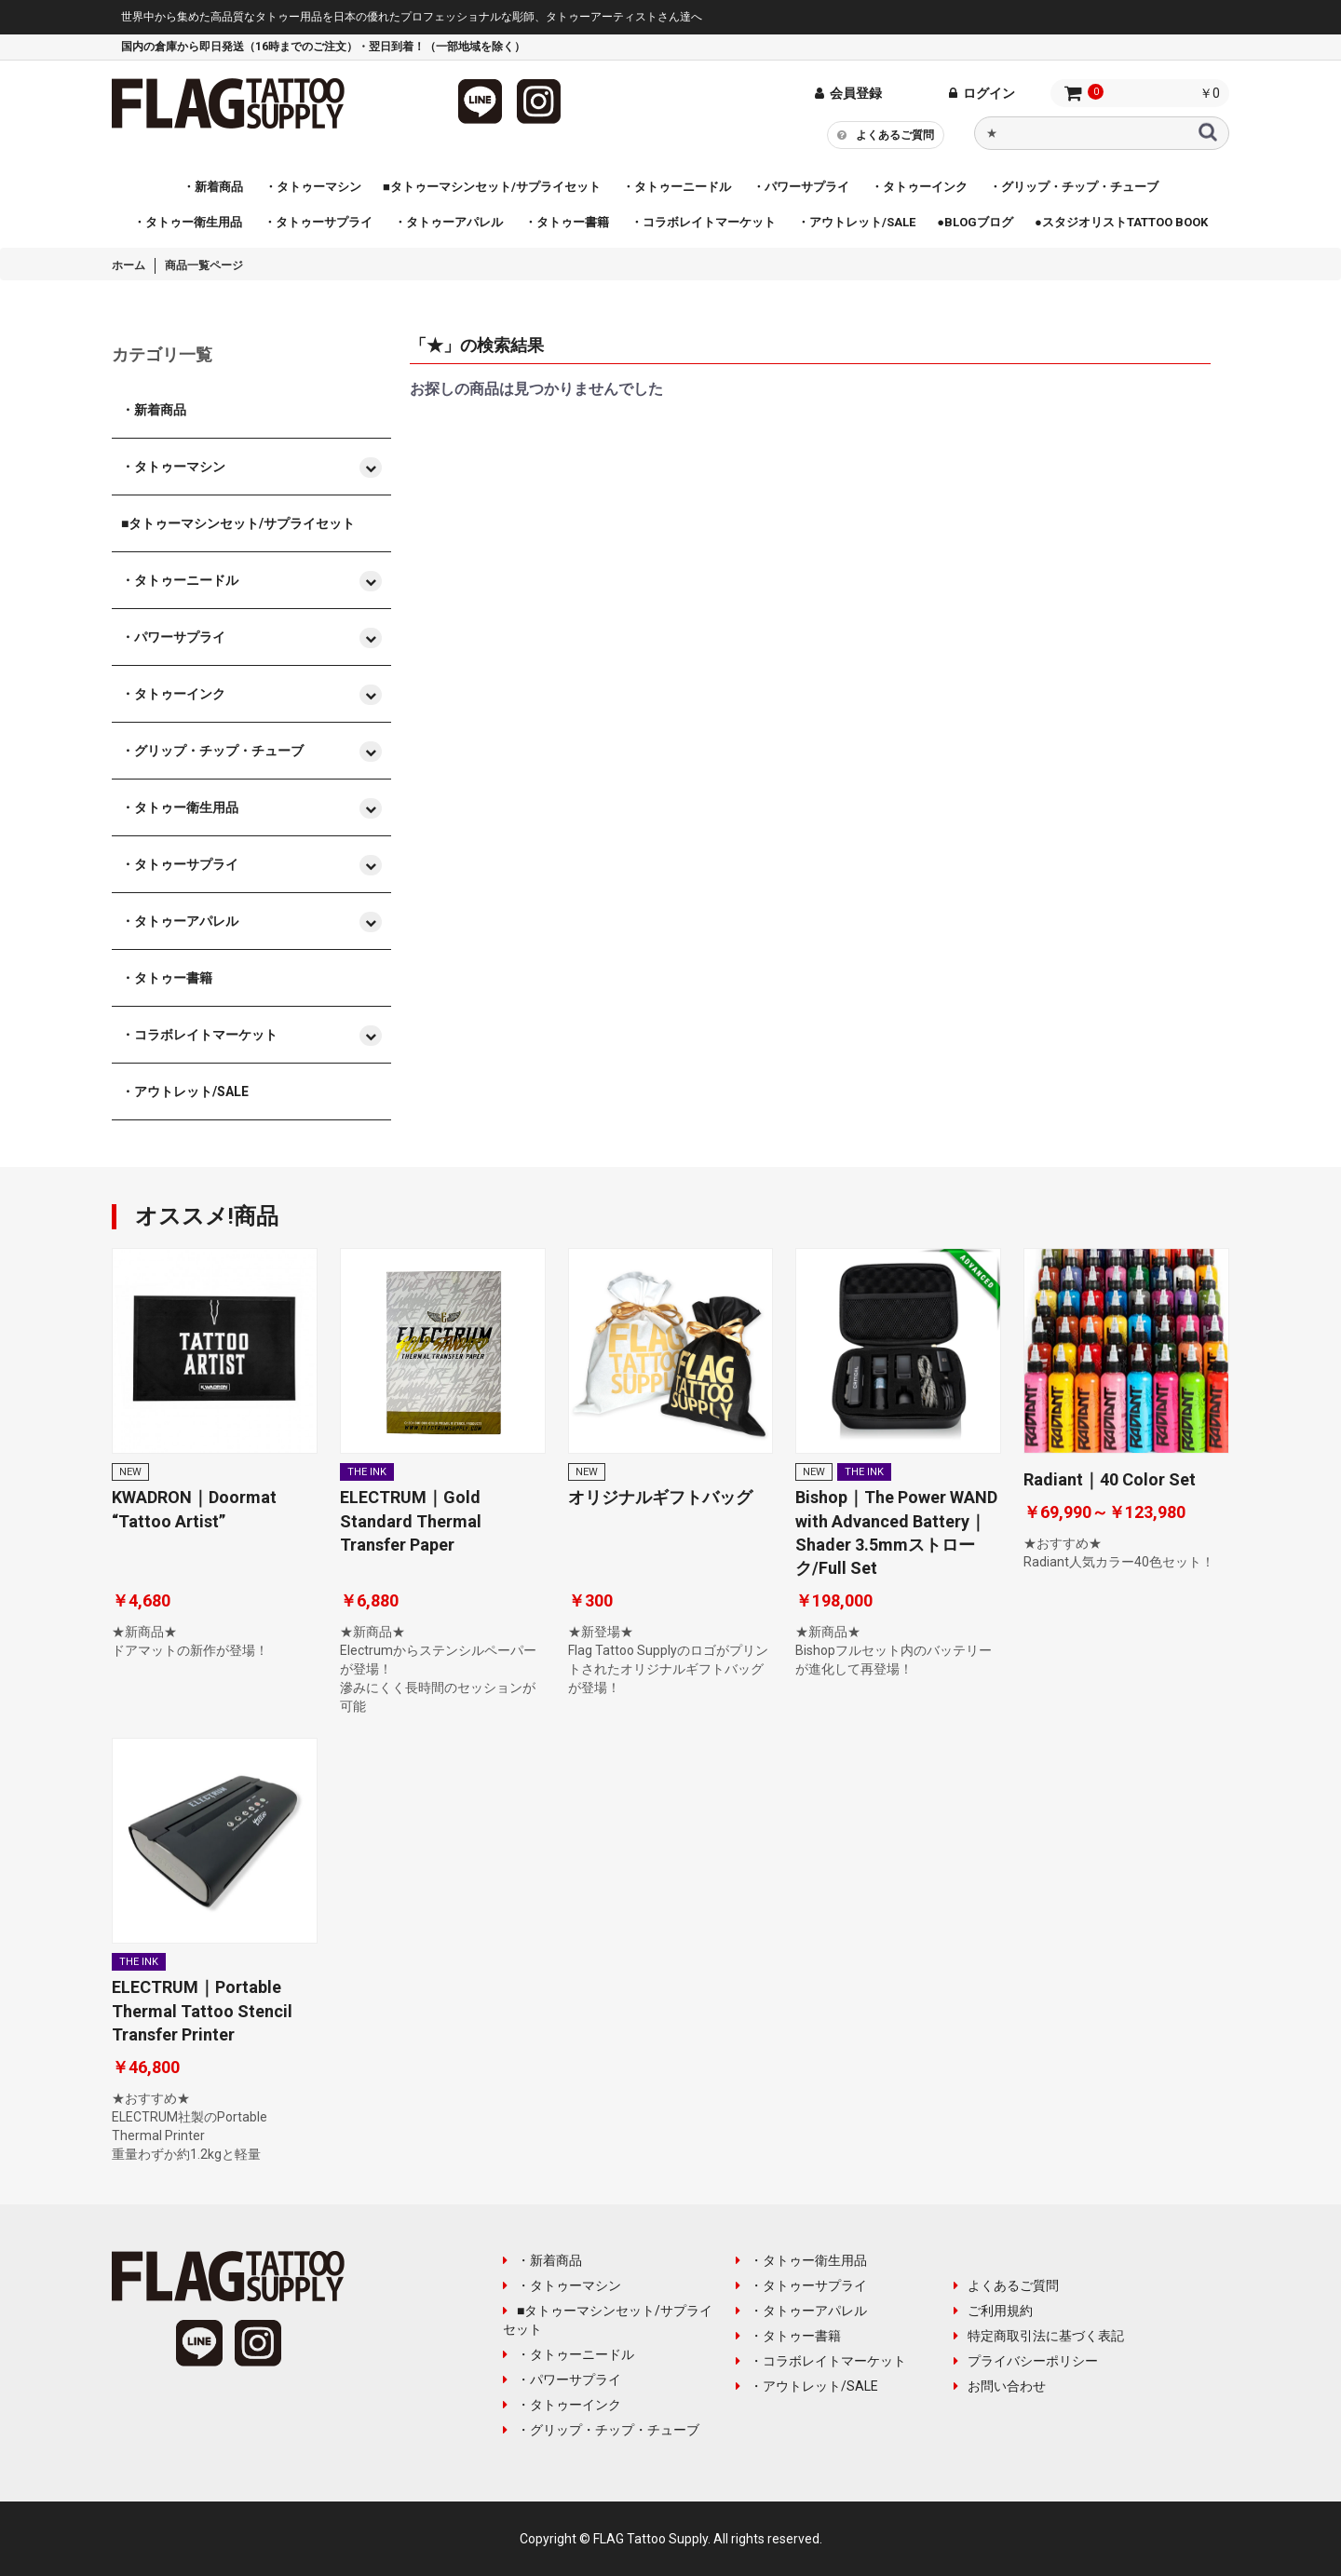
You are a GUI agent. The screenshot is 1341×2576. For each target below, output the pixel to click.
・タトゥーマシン (562, 2285)
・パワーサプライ (562, 2379)
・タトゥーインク (562, 2404)
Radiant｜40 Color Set (1109, 1479)
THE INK (366, 1472)
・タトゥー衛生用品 (801, 2260)
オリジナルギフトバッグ (660, 1497)
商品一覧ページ (204, 265)
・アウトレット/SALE (807, 2386)
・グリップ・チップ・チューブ (601, 2429)
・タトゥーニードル (568, 2354)
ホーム (128, 265)
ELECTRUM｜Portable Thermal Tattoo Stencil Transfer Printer (202, 2010)
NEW (130, 1472)
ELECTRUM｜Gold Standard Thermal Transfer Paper (410, 1520)
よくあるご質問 (885, 134)
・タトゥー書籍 (788, 2335)
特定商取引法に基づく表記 (1039, 2335)
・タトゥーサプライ (801, 2285)
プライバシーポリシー (1026, 2360)
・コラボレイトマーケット (821, 2360)
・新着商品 (542, 2260)
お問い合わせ (1000, 2386)
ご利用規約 (993, 2310)
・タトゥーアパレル (801, 2310)
